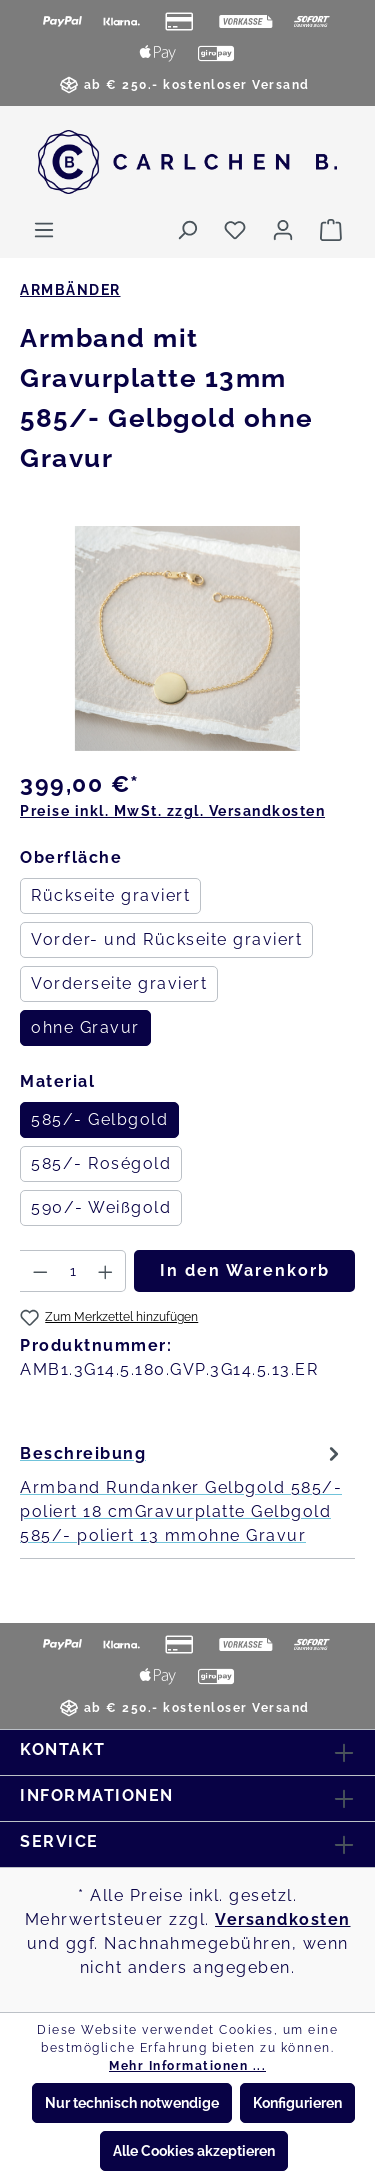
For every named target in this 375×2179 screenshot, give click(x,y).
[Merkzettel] (235, 230)
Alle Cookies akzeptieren (194, 2151)
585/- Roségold (101, 1163)
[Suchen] (187, 230)
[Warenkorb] (331, 230)
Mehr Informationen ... (187, 2066)
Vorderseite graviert (119, 983)
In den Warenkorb (245, 1270)
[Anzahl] (73, 1271)
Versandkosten (283, 1919)
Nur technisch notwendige (132, 2103)
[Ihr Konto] (283, 230)
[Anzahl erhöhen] (106, 1271)
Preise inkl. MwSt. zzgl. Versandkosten (172, 811)
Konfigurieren (297, 2103)
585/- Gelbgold (99, 1119)
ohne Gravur (85, 1027)
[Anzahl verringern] (40, 1271)
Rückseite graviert (110, 895)
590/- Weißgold (101, 1207)
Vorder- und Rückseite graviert (166, 939)
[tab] (182, 1493)
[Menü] (44, 230)
